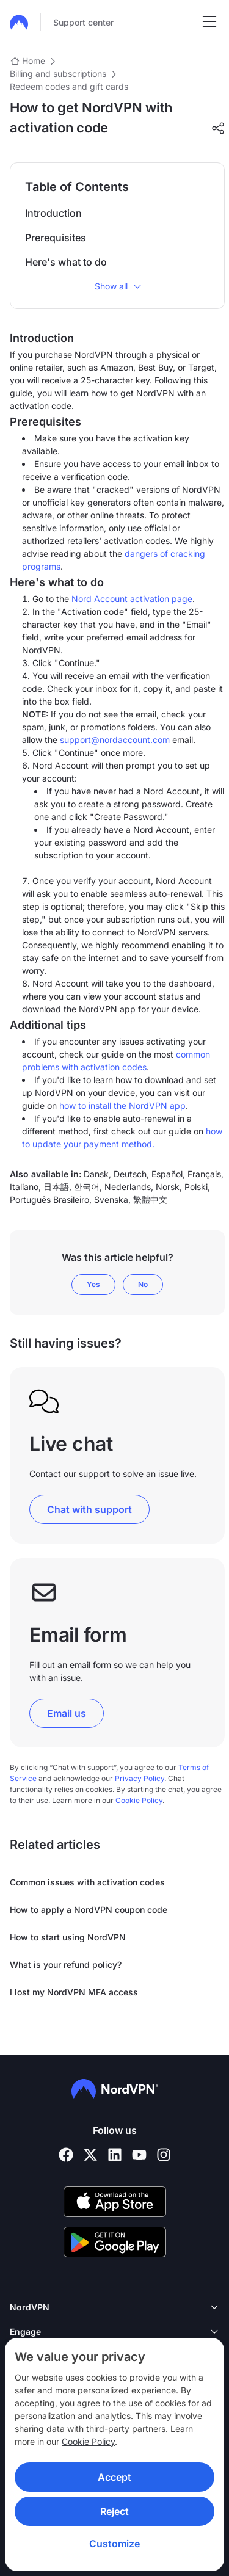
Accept (114, 2477)
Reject (114, 2511)
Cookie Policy (88, 2441)
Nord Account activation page (131, 598)
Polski (196, 1186)
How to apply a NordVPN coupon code (88, 1909)
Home (33, 61)
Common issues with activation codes (87, 1882)
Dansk (96, 1174)
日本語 (56, 1186)
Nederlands (127, 1186)
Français (204, 1174)
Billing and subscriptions (58, 73)
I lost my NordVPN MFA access (74, 1992)
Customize (114, 2544)
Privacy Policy (139, 1778)
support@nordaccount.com (115, 740)
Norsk (168, 1186)
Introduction (53, 213)
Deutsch (130, 1174)
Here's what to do (66, 262)
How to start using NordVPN (68, 1937)
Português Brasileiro (49, 1199)
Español (167, 1174)
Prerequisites (55, 237)
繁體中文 (150, 1199)
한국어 (87, 1186)
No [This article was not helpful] (143, 1284)
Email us (66, 1713)
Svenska (111, 1199)
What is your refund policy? (66, 1964)
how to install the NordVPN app (122, 1105)
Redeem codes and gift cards (69, 86)
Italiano (24, 1186)
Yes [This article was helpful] (93, 1284)
